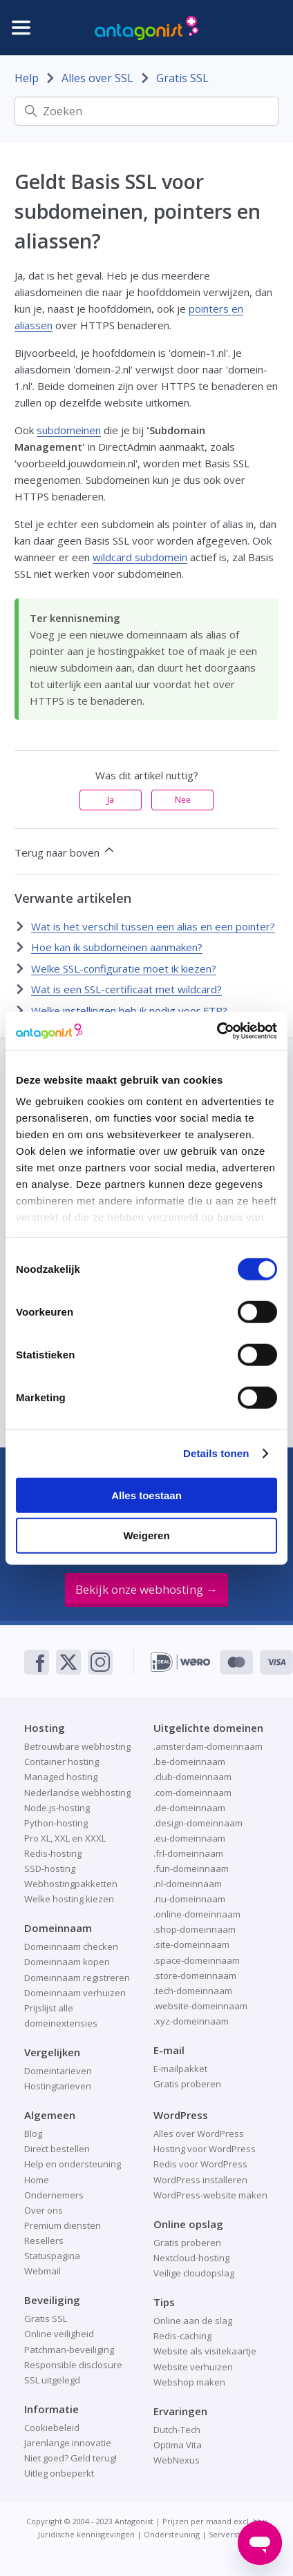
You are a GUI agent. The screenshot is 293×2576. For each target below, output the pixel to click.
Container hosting (61, 1761)
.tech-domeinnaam (192, 1990)
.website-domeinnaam (200, 2006)
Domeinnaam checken (71, 1946)
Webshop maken (189, 2382)
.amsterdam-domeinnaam (208, 1746)
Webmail (42, 2271)
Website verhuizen (193, 2367)
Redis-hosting (53, 1853)
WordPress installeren (200, 2180)
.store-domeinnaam (194, 1975)
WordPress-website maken (210, 2195)
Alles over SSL (97, 78)
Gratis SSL (182, 78)
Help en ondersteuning (72, 2164)
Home (36, 2180)
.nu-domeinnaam (189, 1899)
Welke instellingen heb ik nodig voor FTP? (129, 1010)
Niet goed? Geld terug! (70, 2458)
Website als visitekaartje (204, 2351)
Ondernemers (54, 2195)
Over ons (43, 2210)
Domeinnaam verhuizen (75, 1993)
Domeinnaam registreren (77, 1977)
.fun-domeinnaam (191, 1868)
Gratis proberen (187, 2084)
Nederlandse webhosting (77, 1792)
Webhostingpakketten (70, 1883)
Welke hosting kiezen (69, 1899)
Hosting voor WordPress (204, 2149)
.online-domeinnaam (196, 1914)
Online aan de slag (192, 2320)
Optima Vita (177, 2445)
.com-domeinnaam (192, 1792)
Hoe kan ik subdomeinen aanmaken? (116, 947)
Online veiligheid (59, 2334)
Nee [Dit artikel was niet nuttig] (183, 800)
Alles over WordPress (198, 2133)
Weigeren (146, 1535)
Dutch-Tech (176, 2429)
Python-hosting (56, 1823)
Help (27, 78)
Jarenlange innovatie (67, 2443)
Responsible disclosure (73, 2365)
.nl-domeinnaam (187, 1883)
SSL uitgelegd (52, 2380)
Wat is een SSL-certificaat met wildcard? (126, 989)
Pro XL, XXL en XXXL (65, 1838)
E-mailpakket (180, 2068)
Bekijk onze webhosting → (146, 1589)
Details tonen (216, 1453)
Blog (33, 2133)
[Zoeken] (146, 111)
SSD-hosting (49, 1868)
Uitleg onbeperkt (59, 2473)
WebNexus (176, 2460)
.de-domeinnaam (189, 1808)
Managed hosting (60, 1776)
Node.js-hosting (57, 1808)
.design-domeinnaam (198, 1823)
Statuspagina (52, 2256)
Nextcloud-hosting (191, 2258)
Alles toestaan (146, 1495)
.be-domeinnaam (189, 1761)
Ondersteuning (172, 2534)
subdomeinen (69, 430)
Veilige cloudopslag (193, 2273)
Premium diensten (62, 2225)
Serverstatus (232, 2534)
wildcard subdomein (140, 557)
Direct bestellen (57, 2149)
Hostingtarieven (57, 2086)
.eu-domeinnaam (189, 1838)
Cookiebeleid (51, 2427)
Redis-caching (182, 2336)
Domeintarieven (58, 2071)
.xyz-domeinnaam (191, 2021)
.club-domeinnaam (192, 1776)
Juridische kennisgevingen (86, 2534)
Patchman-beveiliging (69, 2349)
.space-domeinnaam (196, 1960)
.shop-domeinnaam (194, 1929)
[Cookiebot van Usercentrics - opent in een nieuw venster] (216, 1031)
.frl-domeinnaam (188, 1853)
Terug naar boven (65, 851)
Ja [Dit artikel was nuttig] (110, 800)
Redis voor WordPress (200, 2164)
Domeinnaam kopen (67, 1961)
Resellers (44, 2240)
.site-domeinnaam (191, 1944)
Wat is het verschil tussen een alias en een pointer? (153, 926)
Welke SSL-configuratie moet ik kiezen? (123, 968)
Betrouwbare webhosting (77, 1746)
